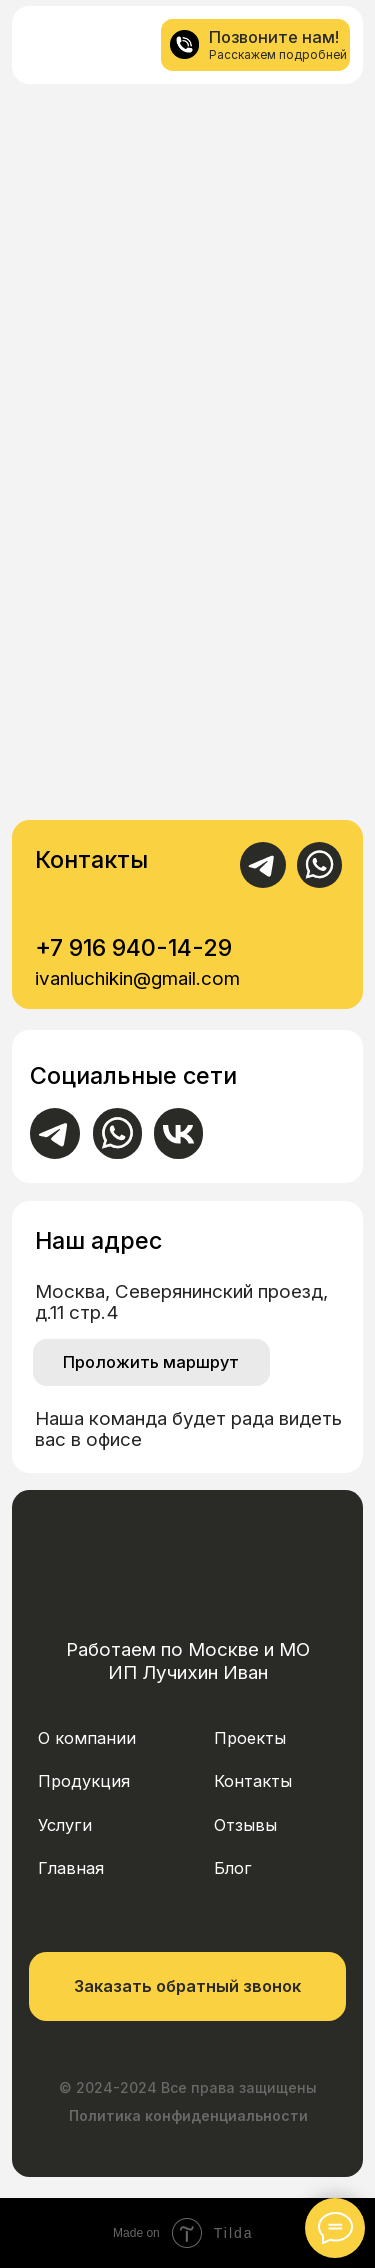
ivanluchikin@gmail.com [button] (137, 978)
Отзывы (245, 1825)
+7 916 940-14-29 (133, 947)
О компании (87, 1738)
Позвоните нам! (274, 37)
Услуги (65, 1825)
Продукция (84, 1781)
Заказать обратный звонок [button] (187, 1986)
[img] (53, 46)
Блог (233, 1868)
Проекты (250, 1738)
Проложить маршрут (151, 1362)
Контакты (253, 1781)
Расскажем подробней (278, 55)
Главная (71, 1868)
